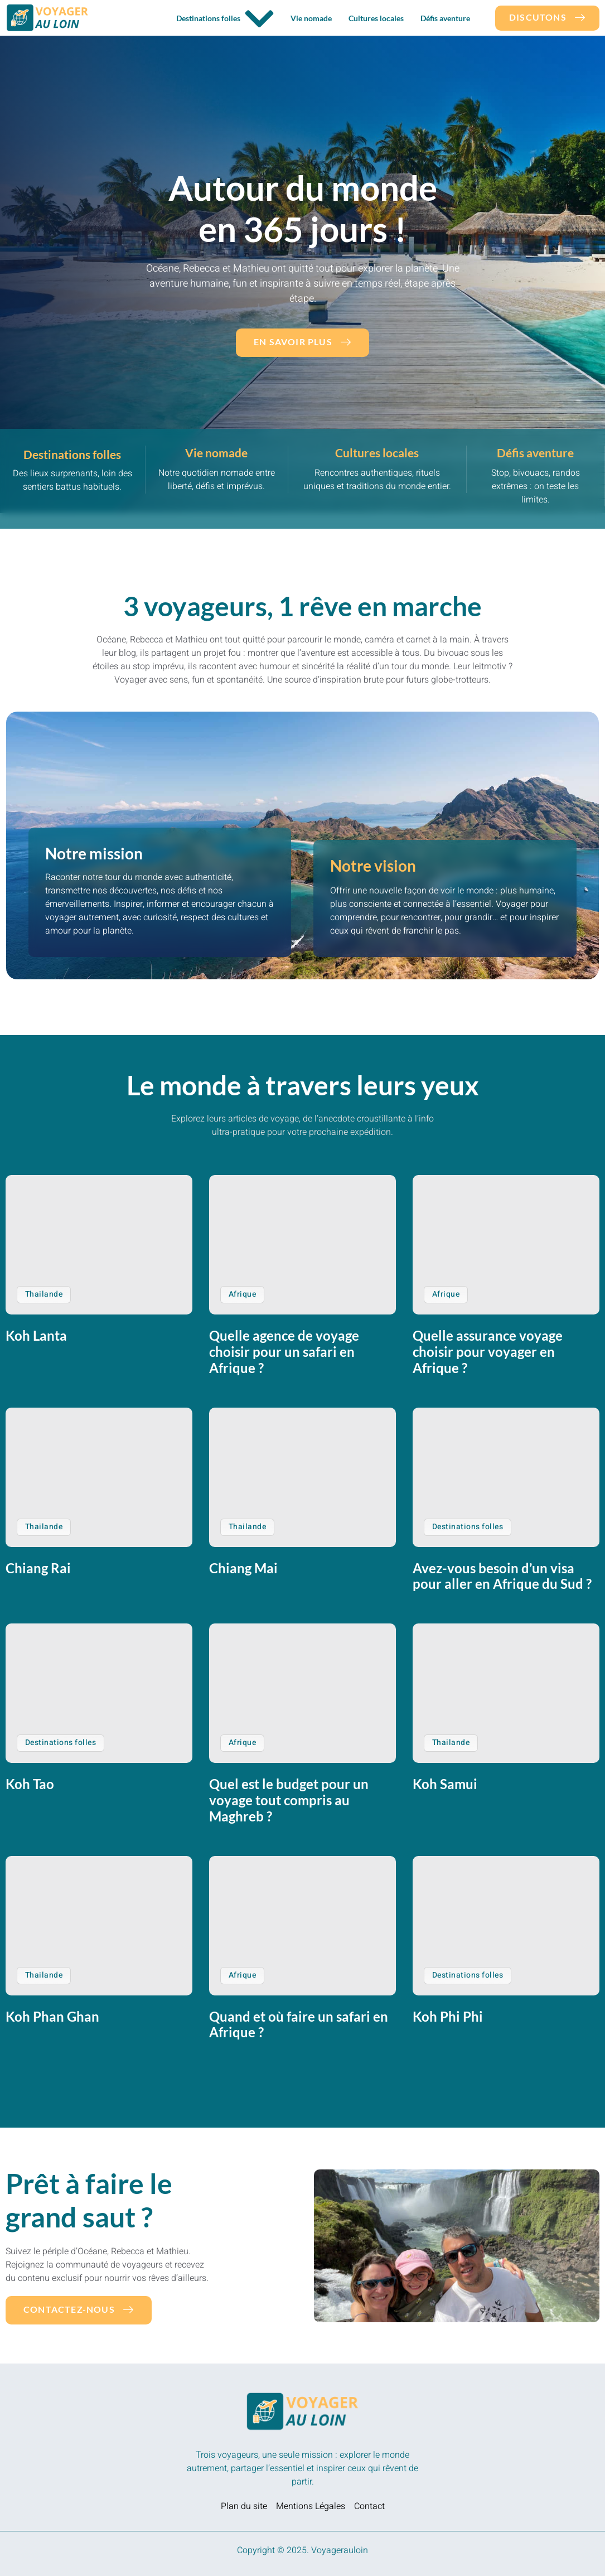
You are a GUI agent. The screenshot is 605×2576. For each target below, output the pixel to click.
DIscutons (547, 17)
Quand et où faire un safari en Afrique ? (298, 2024)
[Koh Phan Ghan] (99, 1925)
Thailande (43, 1294)
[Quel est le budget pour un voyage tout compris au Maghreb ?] (302, 1693)
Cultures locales (376, 18)
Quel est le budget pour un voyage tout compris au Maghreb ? (289, 1800)
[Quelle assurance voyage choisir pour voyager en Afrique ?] (506, 1244)
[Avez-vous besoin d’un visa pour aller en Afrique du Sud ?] (506, 1477)
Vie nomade (311, 18)
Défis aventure (445, 18)
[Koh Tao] (99, 1693)
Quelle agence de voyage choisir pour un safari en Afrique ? (284, 1351)
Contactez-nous (78, 2309)
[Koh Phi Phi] (506, 1925)
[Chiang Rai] (99, 1477)
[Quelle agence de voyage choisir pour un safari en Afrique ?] (302, 1244)
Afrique (242, 1294)
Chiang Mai (243, 1568)
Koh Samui (445, 1784)
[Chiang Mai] (302, 1477)
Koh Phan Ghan (52, 2016)
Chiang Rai (38, 1568)
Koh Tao (30, 1784)
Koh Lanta (36, 1335)
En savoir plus (302, 341)
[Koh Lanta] (99, 1244)
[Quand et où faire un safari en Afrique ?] (302, 1925)
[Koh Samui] (506, 1693)
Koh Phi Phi (448, 2016)
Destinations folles (225, 18)
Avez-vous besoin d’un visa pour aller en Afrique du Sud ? (502, 1576)
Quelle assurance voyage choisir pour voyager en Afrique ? (488, 1351)
